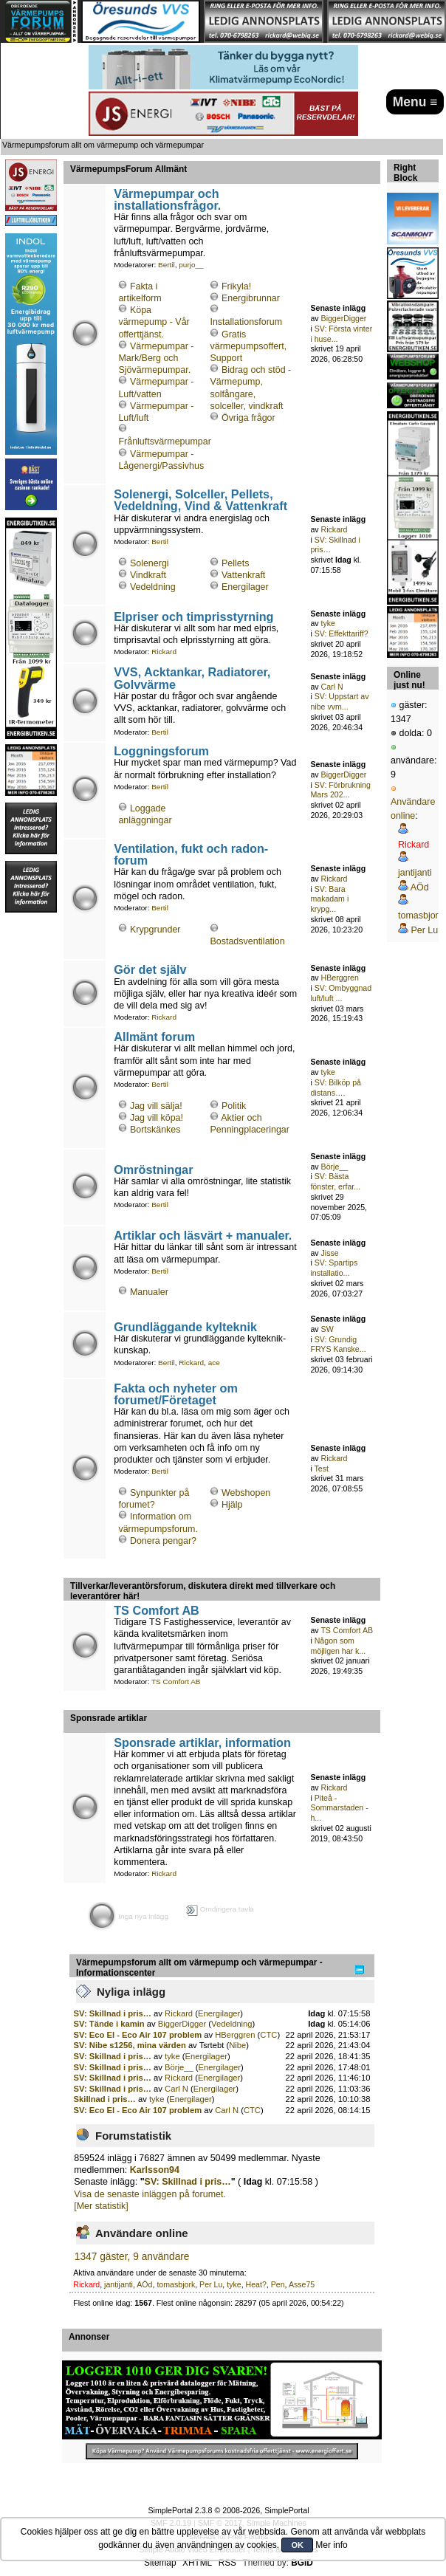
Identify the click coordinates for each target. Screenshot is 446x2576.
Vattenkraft (243, 575)
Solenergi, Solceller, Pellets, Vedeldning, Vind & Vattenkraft (200, 499)
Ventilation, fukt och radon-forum (191, 854)
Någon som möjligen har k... (338, 1645)
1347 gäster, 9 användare (132, 2256)
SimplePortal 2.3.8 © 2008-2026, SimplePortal (228, 2510)
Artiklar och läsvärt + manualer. (203, 1235)
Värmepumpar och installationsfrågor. (167, 199)
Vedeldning (153, 587)
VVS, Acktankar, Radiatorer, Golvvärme (192, 677)
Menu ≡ (415, 102)
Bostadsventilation (247, 941)
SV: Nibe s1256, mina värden (130, 2045)
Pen (278, 2284)
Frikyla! (236, 286)
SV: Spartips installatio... (333, 1267)
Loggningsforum (161, 751)
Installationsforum (246, 322)
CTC (268, 2034)
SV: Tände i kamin (110, 2023)
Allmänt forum (154, 1036)
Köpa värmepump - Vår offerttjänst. (153, 322)
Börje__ (335, 1166)
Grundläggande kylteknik (185, 1326)
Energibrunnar (251, 298)
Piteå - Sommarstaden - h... (339, 1808)
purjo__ (191, 265)
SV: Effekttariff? (341, 633)
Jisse (330, 1252)
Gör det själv (150, 969)
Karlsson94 (154, 2170)
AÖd (144, 2284)
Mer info (331, 2545)
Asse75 (302, 2284)
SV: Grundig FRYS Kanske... (338, 1344)
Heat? (256, 2284)
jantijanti (118, 2284)
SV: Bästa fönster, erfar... (335, 1181)
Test (322, 1468)
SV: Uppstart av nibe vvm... (339, 701)
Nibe (237, 2045)
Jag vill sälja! (156, 1106)
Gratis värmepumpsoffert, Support (248, 346)
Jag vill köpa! (156, 1118)
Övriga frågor (248, 418)
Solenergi (149, 563)
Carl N (332, 686)
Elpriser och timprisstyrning (193, 616)
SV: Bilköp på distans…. (335, 1087)
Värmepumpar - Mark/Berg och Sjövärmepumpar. (155, 358)
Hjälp (232, 1505)
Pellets (235, 563)
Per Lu (210, 2284)
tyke (328, 623)
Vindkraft (148, 575)
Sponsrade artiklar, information (202, 1742)
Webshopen (246, 1493)
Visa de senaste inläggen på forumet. (150, 2194)
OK (297, 2545)
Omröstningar (153, 1169)
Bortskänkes (155, 1129)
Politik (234, 1106)
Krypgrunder (155, 929)
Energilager (245, 587)
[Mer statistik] (101, 2206)
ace (214, 1363)
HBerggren (340, 977)
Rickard (334, 529)
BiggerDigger (344, 318)
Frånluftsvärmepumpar (164, 441)
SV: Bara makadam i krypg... (329, 899)
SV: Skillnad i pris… (112, 2013)
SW (327, 1329)
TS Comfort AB (156, 1610)
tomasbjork (176, 2284)
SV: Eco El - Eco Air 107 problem (138, 2034)
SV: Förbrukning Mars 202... (340, 790)
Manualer (149, 1292)
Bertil (166, 265)
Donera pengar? (163, 1541)
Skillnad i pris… (105, 2099)
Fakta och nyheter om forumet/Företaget (176, 1394)
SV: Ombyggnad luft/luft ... (340, 993)
